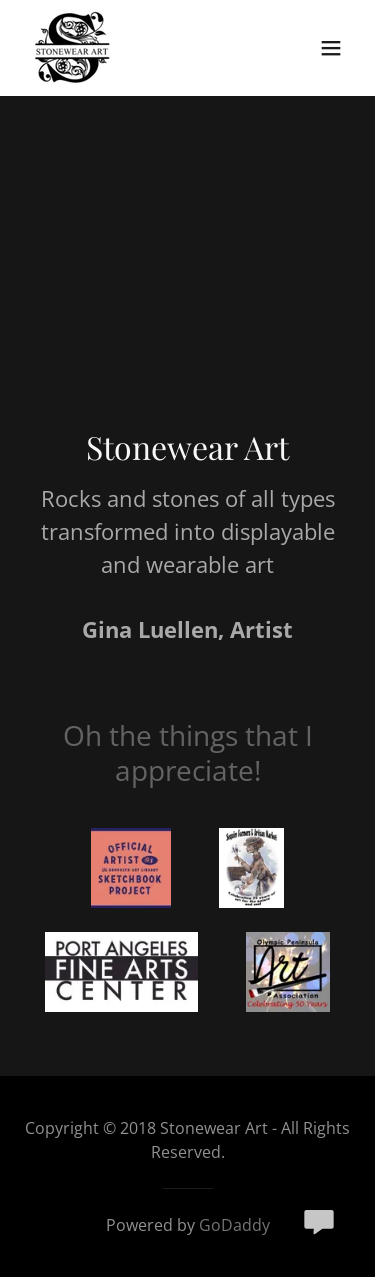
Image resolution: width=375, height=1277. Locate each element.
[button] (331, 48)
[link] (72, 48)
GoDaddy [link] (234, 1225)
